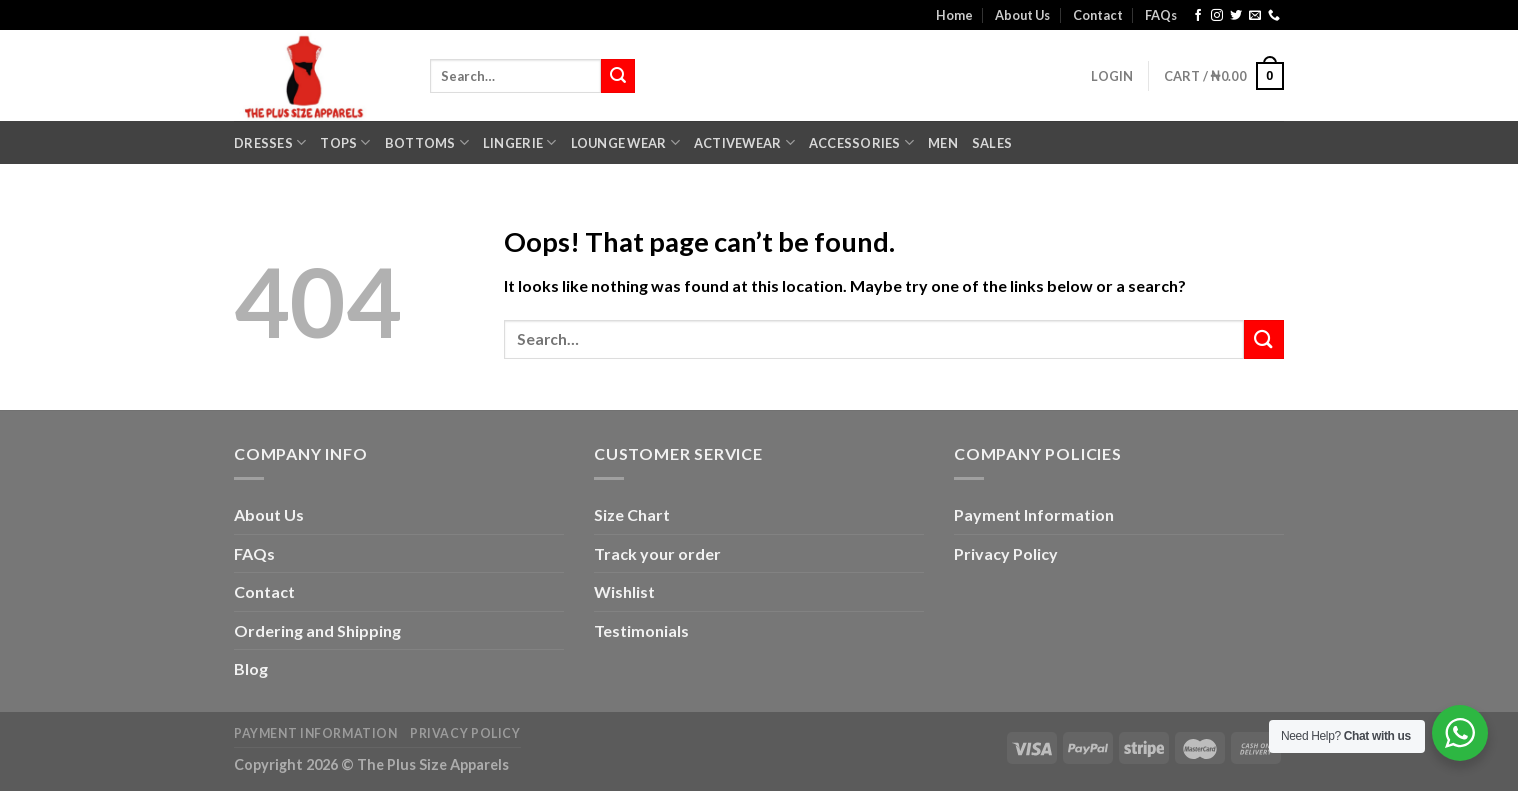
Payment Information (1034, 514)
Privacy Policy (1006, 553)
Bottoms (427, 142)
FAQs (1161, 15)
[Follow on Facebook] (1198, 16)
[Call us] (1274, 16)
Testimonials (641, 630)
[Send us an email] (1255, 16)
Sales (992, 143)
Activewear (744, 142)
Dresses (270, 142)
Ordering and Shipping (317, 630)
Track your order (657, 553)
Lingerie (520, 142)
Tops (345, 142)
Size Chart (632, 514)
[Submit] (618, 76)
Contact (1098, 15)
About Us (1022, 15)
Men (943, 143)
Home (954, 15)
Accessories (861, 142)
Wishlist (624, 591)
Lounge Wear (625, 142)
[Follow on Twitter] (1236, 16)
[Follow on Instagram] (1217, 16)
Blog (251, 668)
